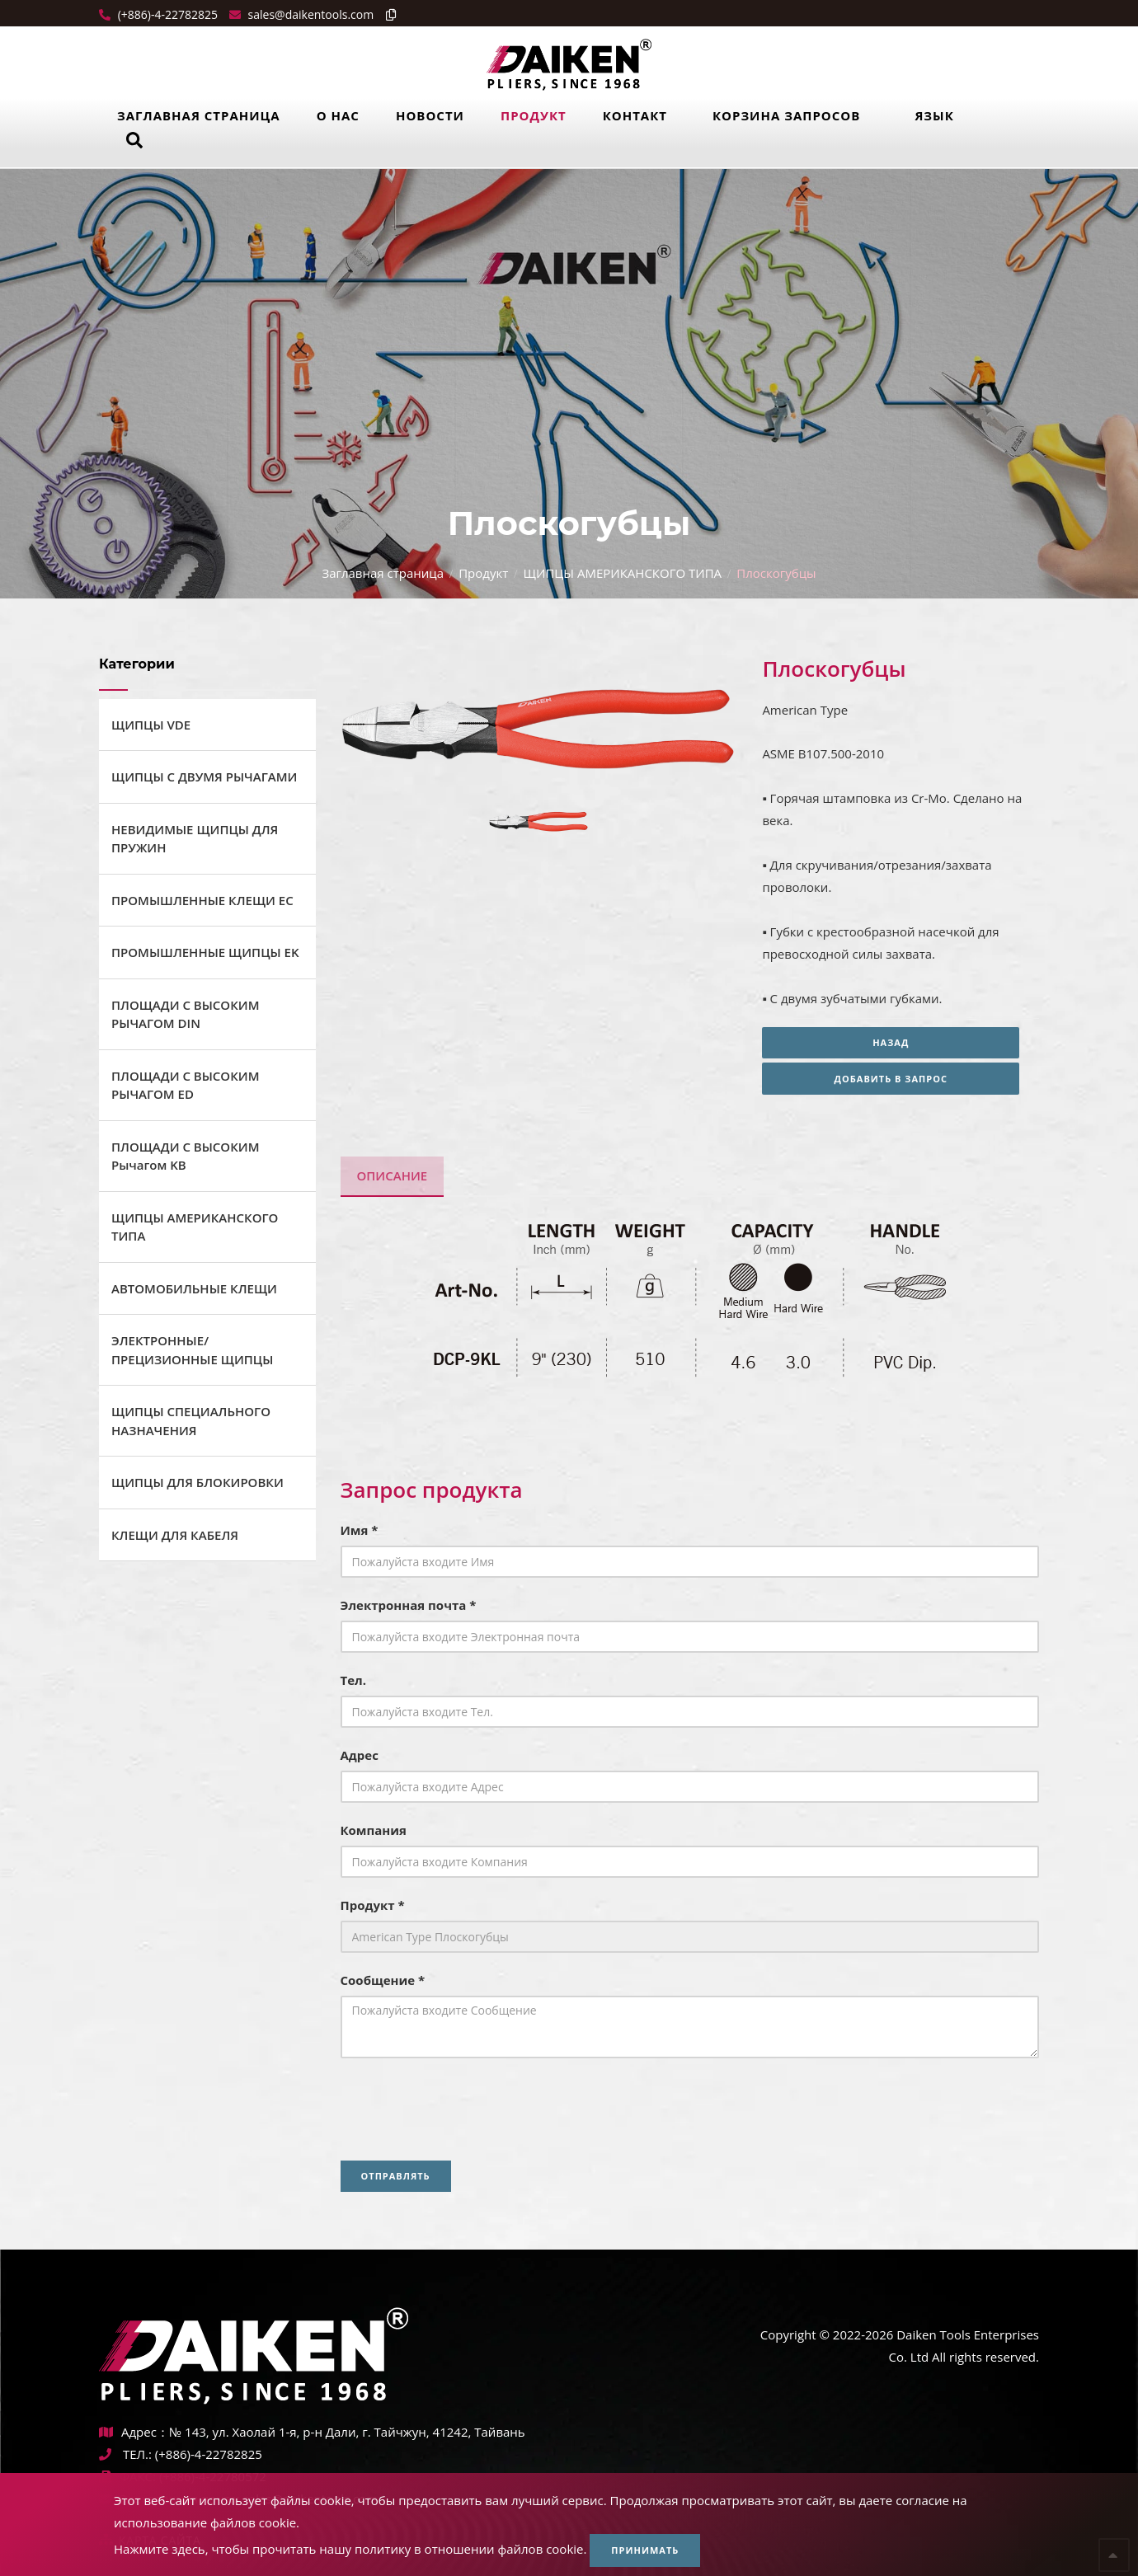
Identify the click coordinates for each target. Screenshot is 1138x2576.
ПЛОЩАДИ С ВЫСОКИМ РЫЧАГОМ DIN (185, 1014)
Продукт (534, 115)
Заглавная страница (198, 115)
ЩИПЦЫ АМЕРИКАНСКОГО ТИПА (622, 573)
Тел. (354, 1680)
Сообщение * (383, 1980)
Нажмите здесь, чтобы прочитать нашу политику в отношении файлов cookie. (350, 2549)
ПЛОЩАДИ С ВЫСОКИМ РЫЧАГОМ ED (185, 1085)
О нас (338, 115)
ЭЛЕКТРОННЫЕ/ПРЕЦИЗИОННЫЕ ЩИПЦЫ (192, 1350)
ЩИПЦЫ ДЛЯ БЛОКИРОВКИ (197, 1482)
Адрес (360, 1755)
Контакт (635, 115)
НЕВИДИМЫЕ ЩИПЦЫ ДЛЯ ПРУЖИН (194, 838)
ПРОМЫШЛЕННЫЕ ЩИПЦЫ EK (205, 952)
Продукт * (373, 1905)
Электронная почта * (409, 1605)
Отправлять (395, 2176)
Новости (430, 115)
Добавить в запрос (900, 1078)
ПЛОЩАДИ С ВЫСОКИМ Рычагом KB (185, 1156)
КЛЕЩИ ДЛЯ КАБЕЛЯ (174, 1535)
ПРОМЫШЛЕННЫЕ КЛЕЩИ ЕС (202, 900)
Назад (900, 1042)
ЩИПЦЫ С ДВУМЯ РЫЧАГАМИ (204, 776)
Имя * (360, 1530)
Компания (374, 1830)
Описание (392, 1175)
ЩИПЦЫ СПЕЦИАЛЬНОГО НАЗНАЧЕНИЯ (190, 1420)
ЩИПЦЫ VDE (150, 724)
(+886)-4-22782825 (166, 14)
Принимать (645, 2550)
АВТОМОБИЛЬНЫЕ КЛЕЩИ (194, 1288)
